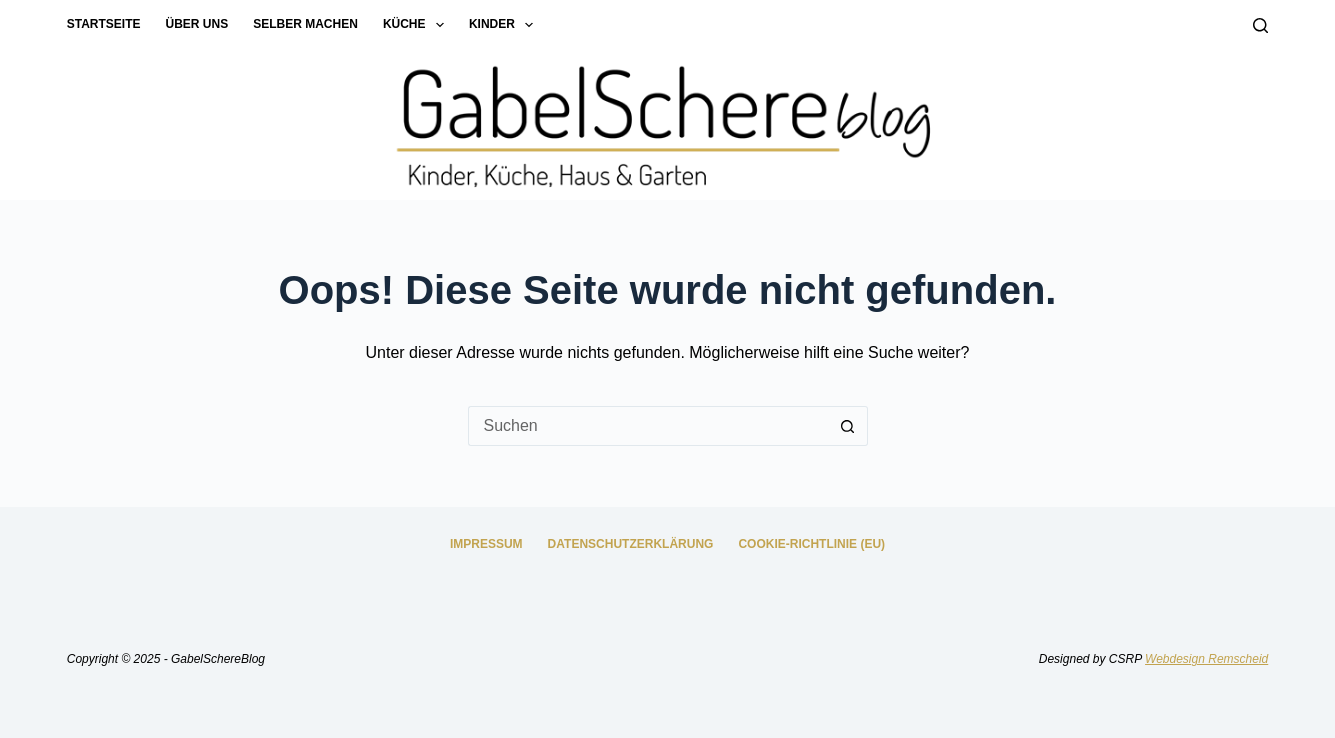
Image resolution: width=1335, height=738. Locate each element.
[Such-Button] (848, 426)
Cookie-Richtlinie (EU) (811, 544)
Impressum (486, 544)
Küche (417, 25)
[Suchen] (1260, 25)
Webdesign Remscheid (1206, 659)
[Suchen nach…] (648, 426)
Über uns (197, 24)
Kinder (505, 25)
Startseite (104, 24)
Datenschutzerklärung (631, 544)
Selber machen (305, 24)
